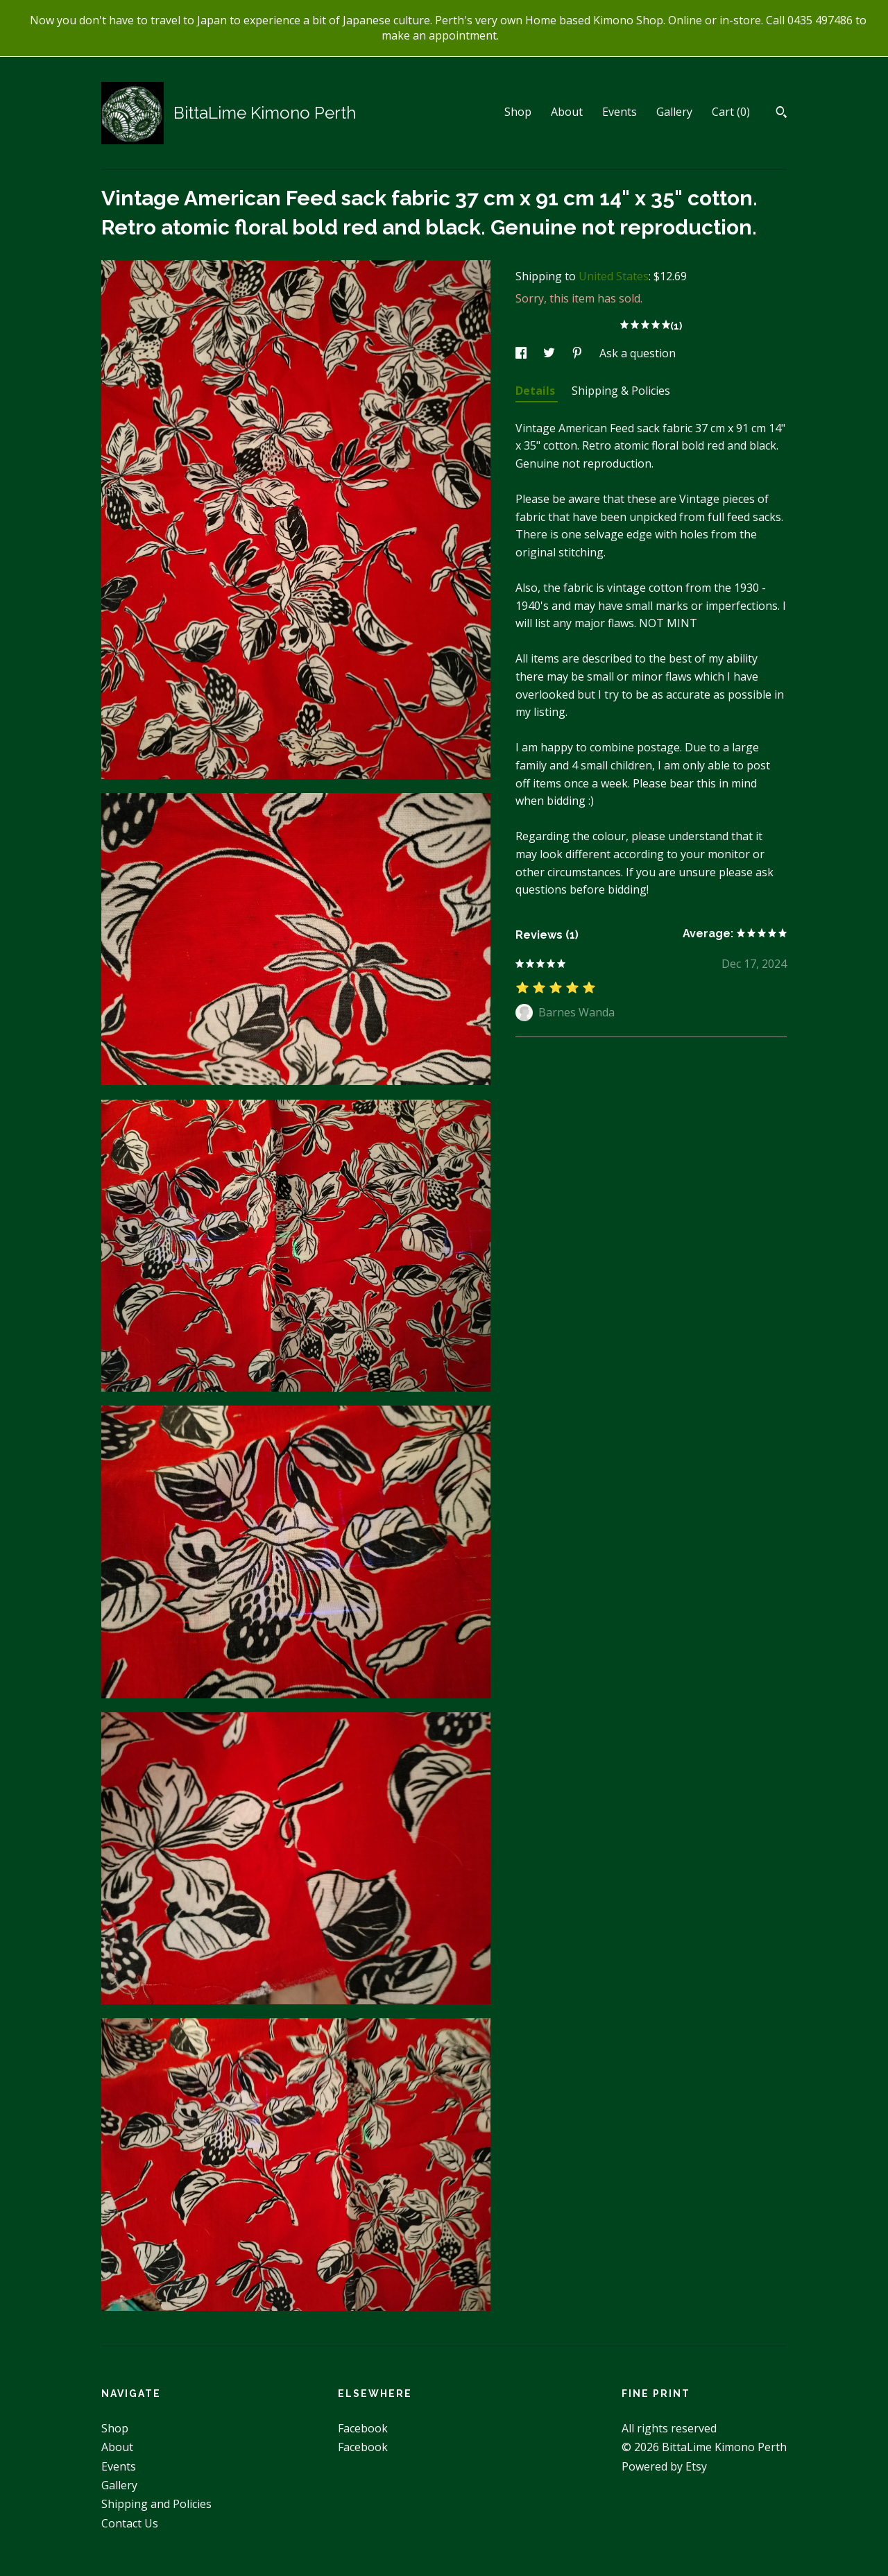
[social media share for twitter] (550, 353)
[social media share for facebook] (522, 353)
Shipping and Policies (156, 2503)
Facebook (363, 2428)
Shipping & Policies (621, 390)
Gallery (674, 111)
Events (619, 111)
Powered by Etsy (664, 2466)
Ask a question (637, 353)
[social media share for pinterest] (579, 353)
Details (536, 390)
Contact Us (129, 2523)
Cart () (731, 111)
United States (614, 276)
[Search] (781, 113)
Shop (517, 111)
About (567, 111)
